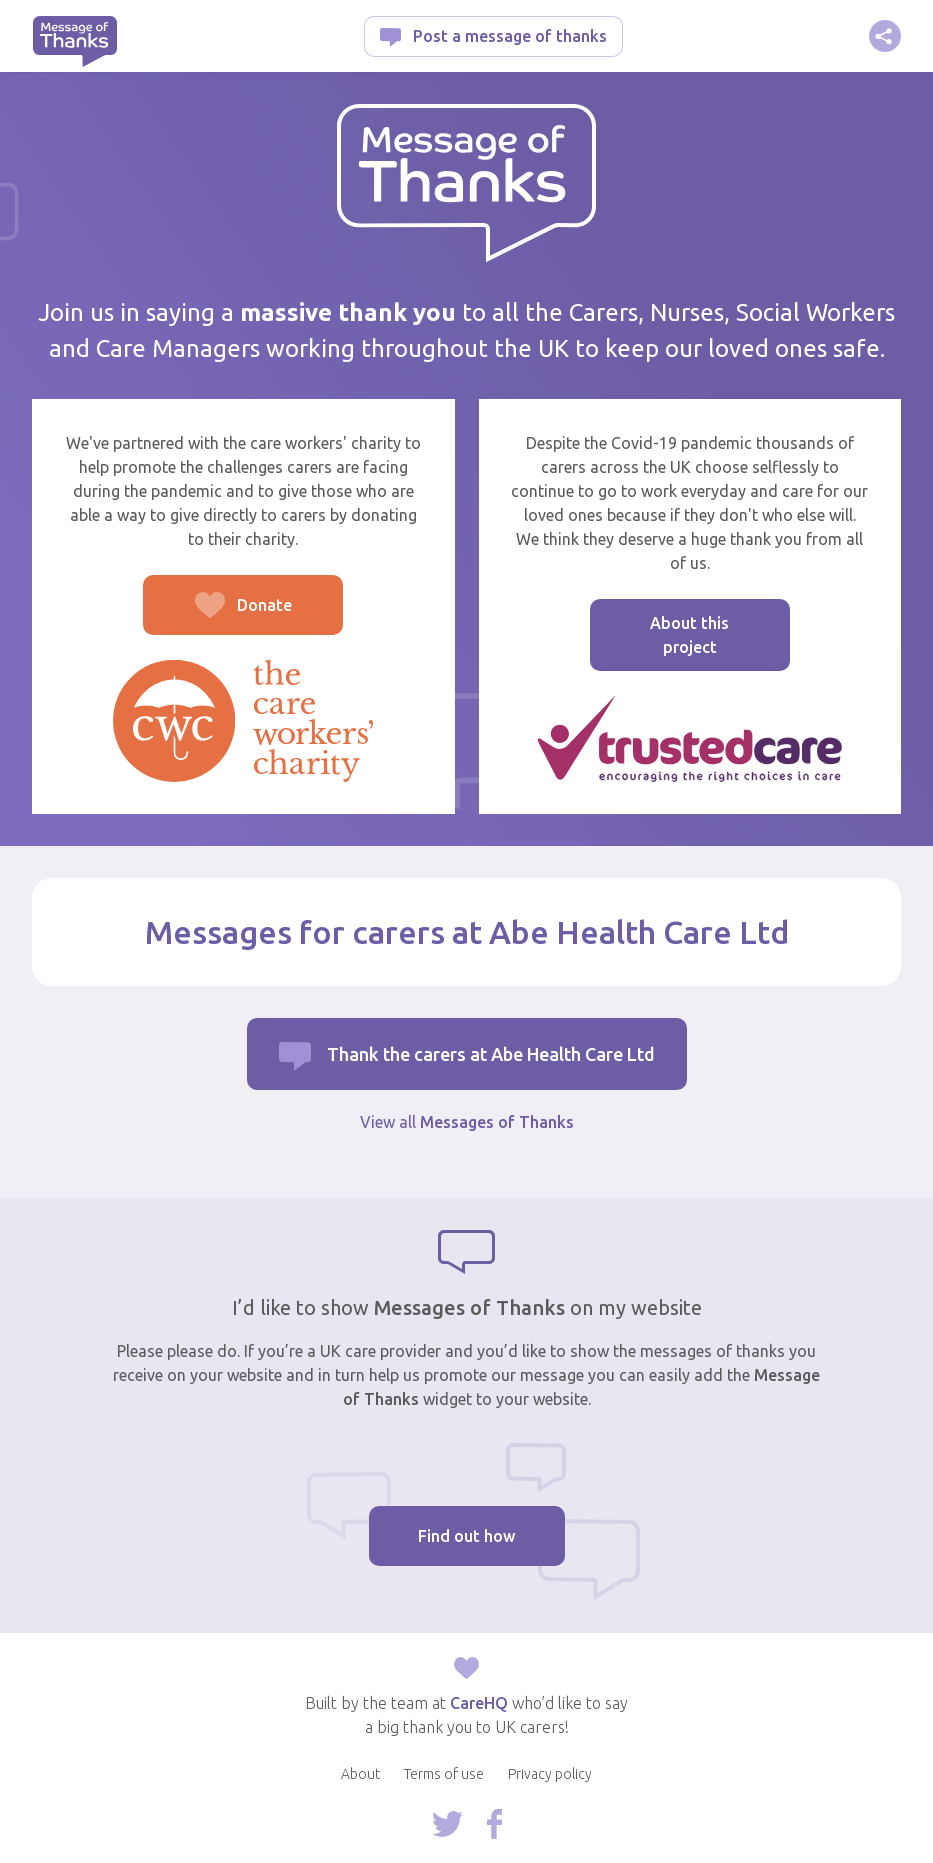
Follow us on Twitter (447, 1824)
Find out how (466, 1536)
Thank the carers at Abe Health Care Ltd (491, 1054)
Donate (217, 615)
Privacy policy (550, 1774)
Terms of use (444, 1774)
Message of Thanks (74, 41)
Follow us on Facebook (494, 1824)
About (360, 1774)
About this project (689, 635)
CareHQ (479, 1703)
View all (467, 1122)
